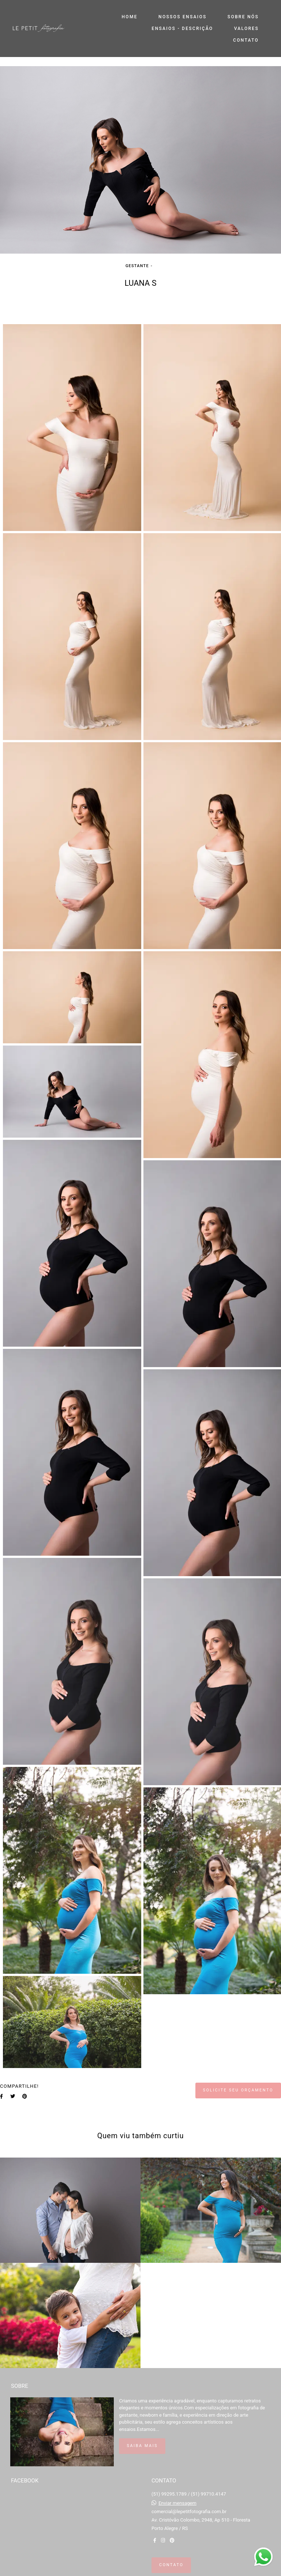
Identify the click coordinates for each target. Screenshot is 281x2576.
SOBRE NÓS (243, 16)
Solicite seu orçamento (238, 2090)
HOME (130, 16)
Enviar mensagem (177, 2503)
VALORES (246, 28)
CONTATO (246, 40)
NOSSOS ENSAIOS (182, 16)
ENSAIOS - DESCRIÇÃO (182, 28)
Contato (171, 2564)
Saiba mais (142, 2445)
